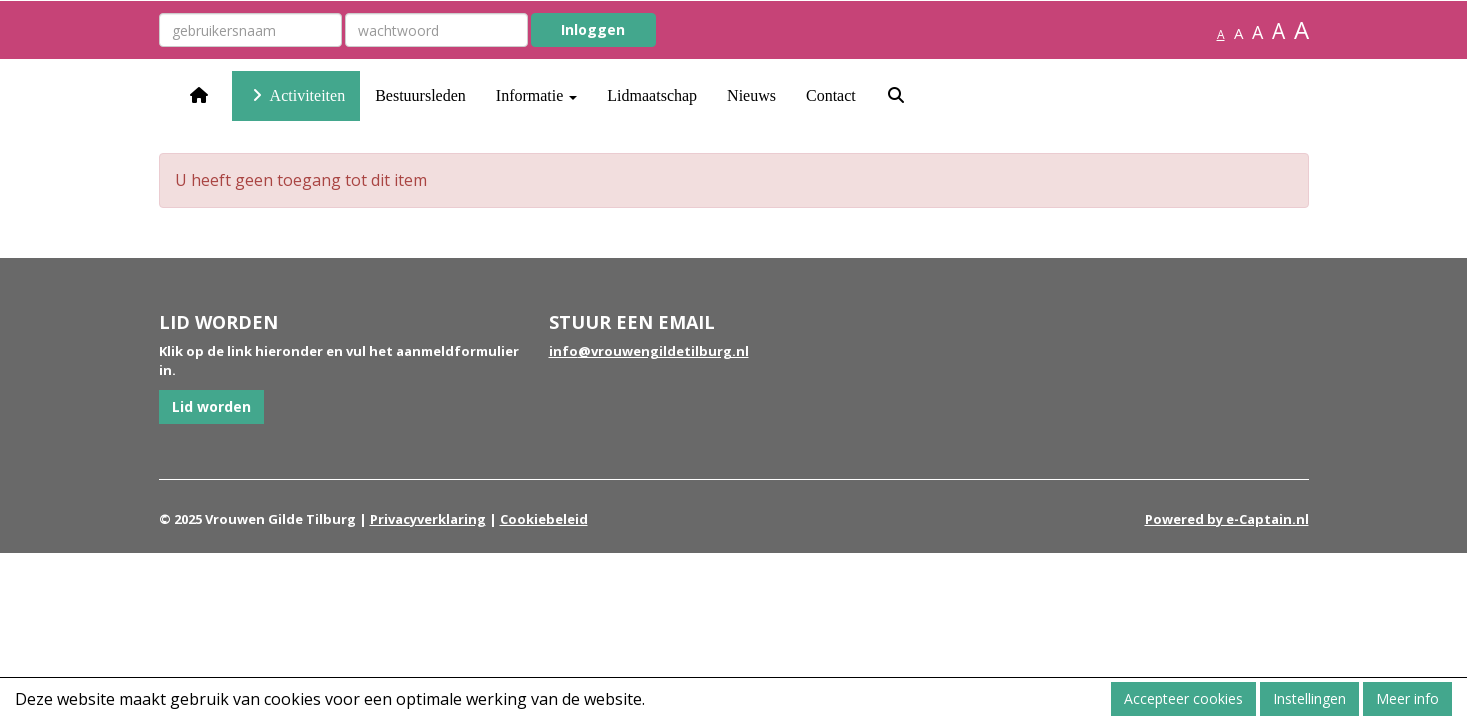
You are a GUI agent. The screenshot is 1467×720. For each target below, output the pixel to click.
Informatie (537, 95)
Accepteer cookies (1183, 698)
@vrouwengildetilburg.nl (649, 351)
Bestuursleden (420, 95)
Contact (831, 95)
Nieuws (751, 95)
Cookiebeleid (544, 519)
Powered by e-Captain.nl (1227, 519)
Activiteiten (296, 95)
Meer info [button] (1407, 698)
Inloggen (593, 29)
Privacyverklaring (428, 519)
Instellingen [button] (1309, 698)
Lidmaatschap (652, 95)
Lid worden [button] (211, 406)
